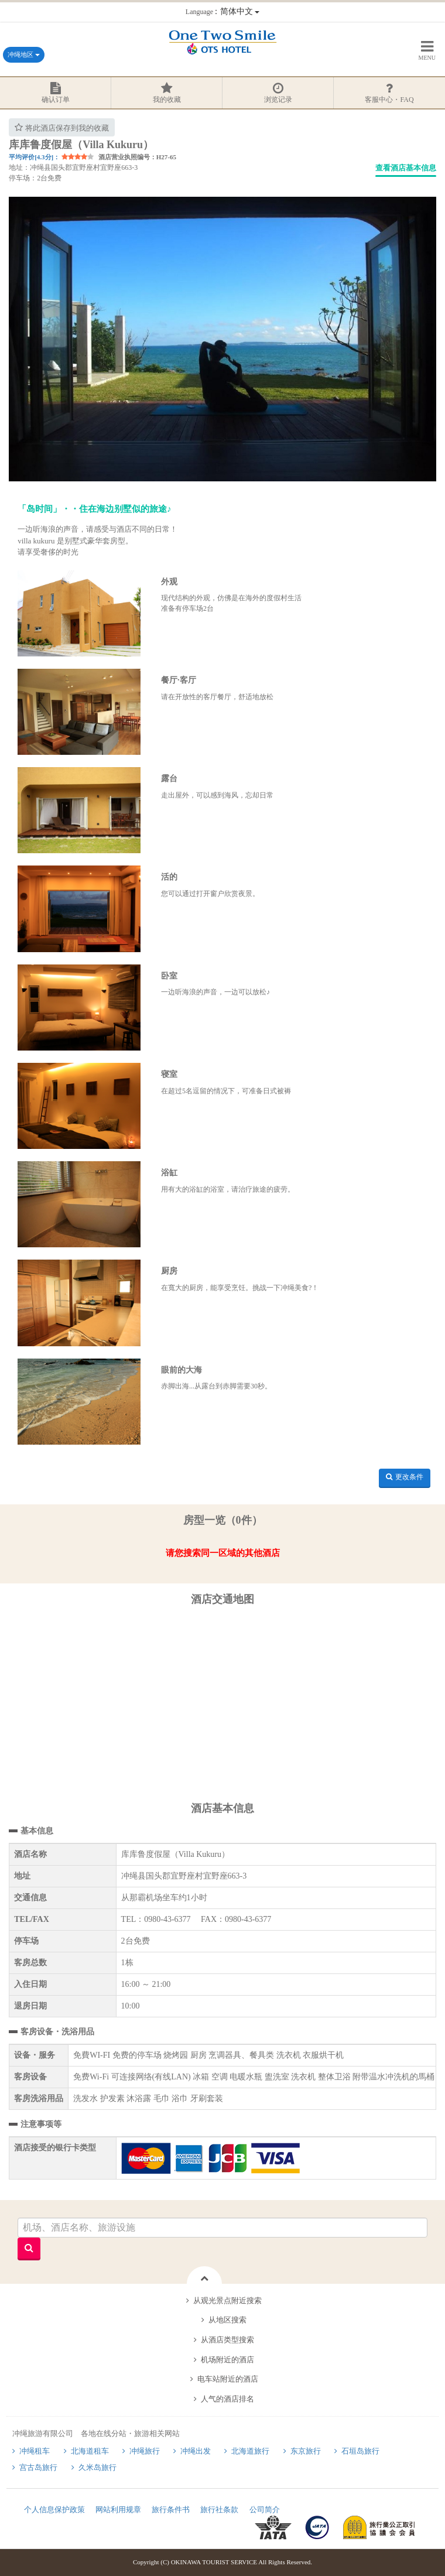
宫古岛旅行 (38, 2467)
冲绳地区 (24, 54)
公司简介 (264, 2509)
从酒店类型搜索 (227, 2339)
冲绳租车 (34, 2451)
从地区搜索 (227, 2319)
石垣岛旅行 (360, 2451)
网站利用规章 (118, 2509)
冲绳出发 (195, 2451)
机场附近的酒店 (227, 2359)
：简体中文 (222, 11)
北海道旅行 (250, 2451)
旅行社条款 (219, 2509)
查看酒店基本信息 (405, 167)
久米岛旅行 (97, 2467)
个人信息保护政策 (54, 2509)
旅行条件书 (171, 2509)
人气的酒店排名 (227, 2398)
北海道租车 (90, 2451)
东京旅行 (305, 2451)
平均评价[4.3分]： (34, 156)
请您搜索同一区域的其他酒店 (223, 1553)
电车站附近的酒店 (227, 2379)
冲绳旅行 (144, 2451)
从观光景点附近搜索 (227, 2300)
